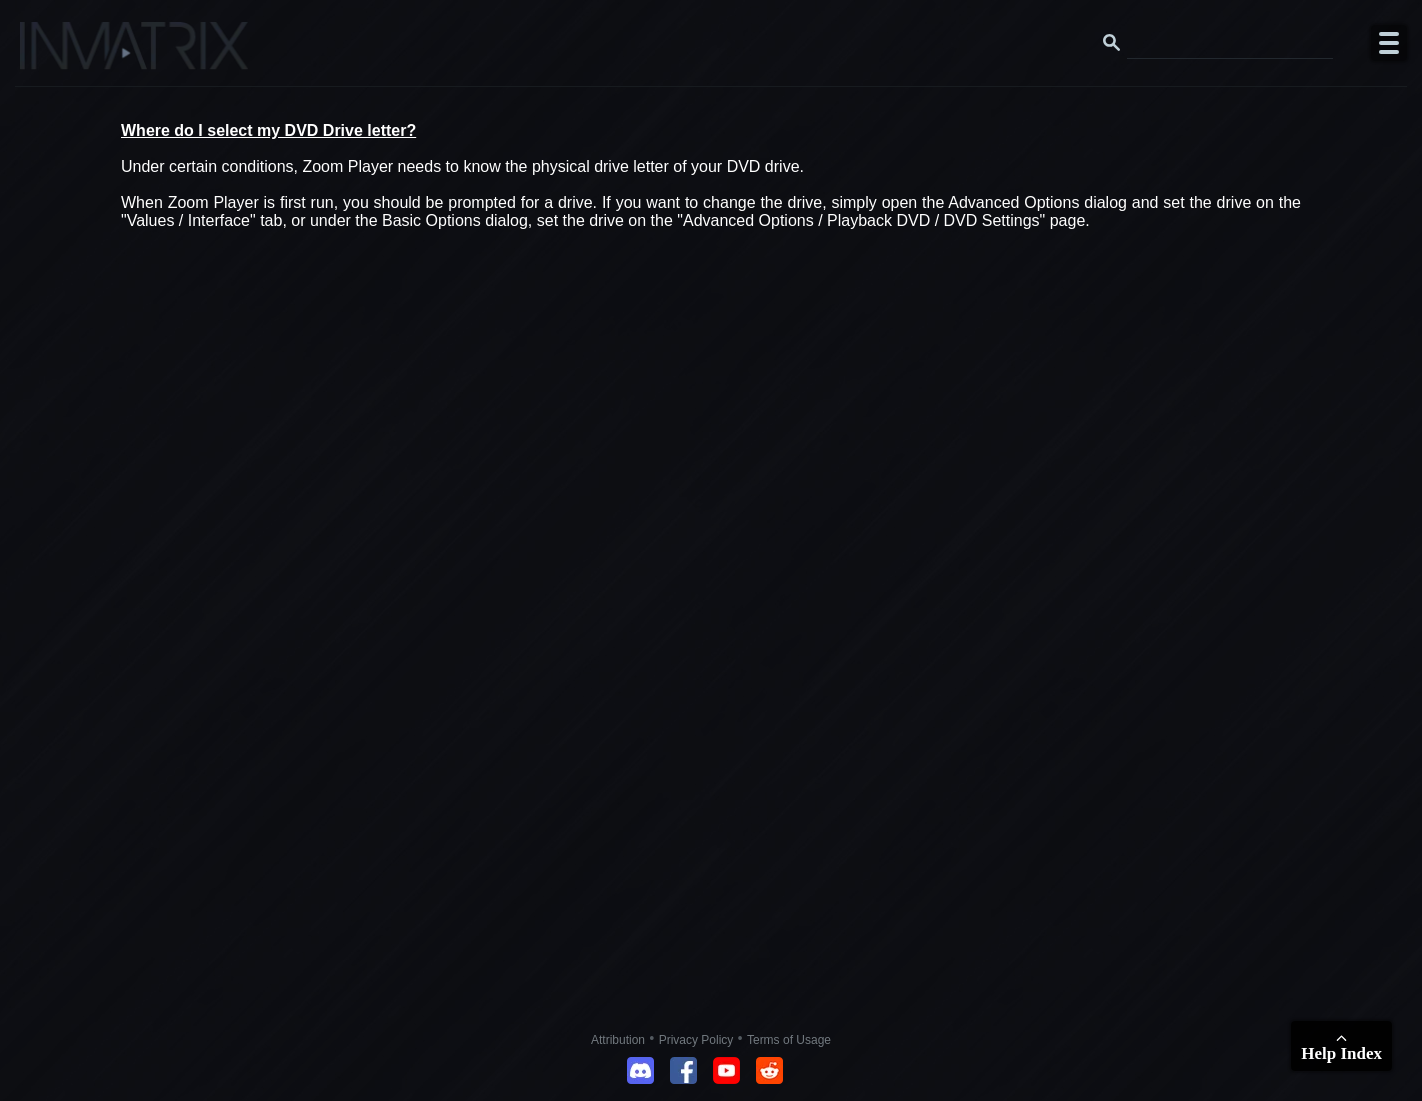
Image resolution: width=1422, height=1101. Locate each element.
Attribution (618, 1040)
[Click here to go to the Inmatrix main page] (55, 53)
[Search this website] (1230, 43)
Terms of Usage (789, 1040)
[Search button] (1112, 43)
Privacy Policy (696, 1040)
